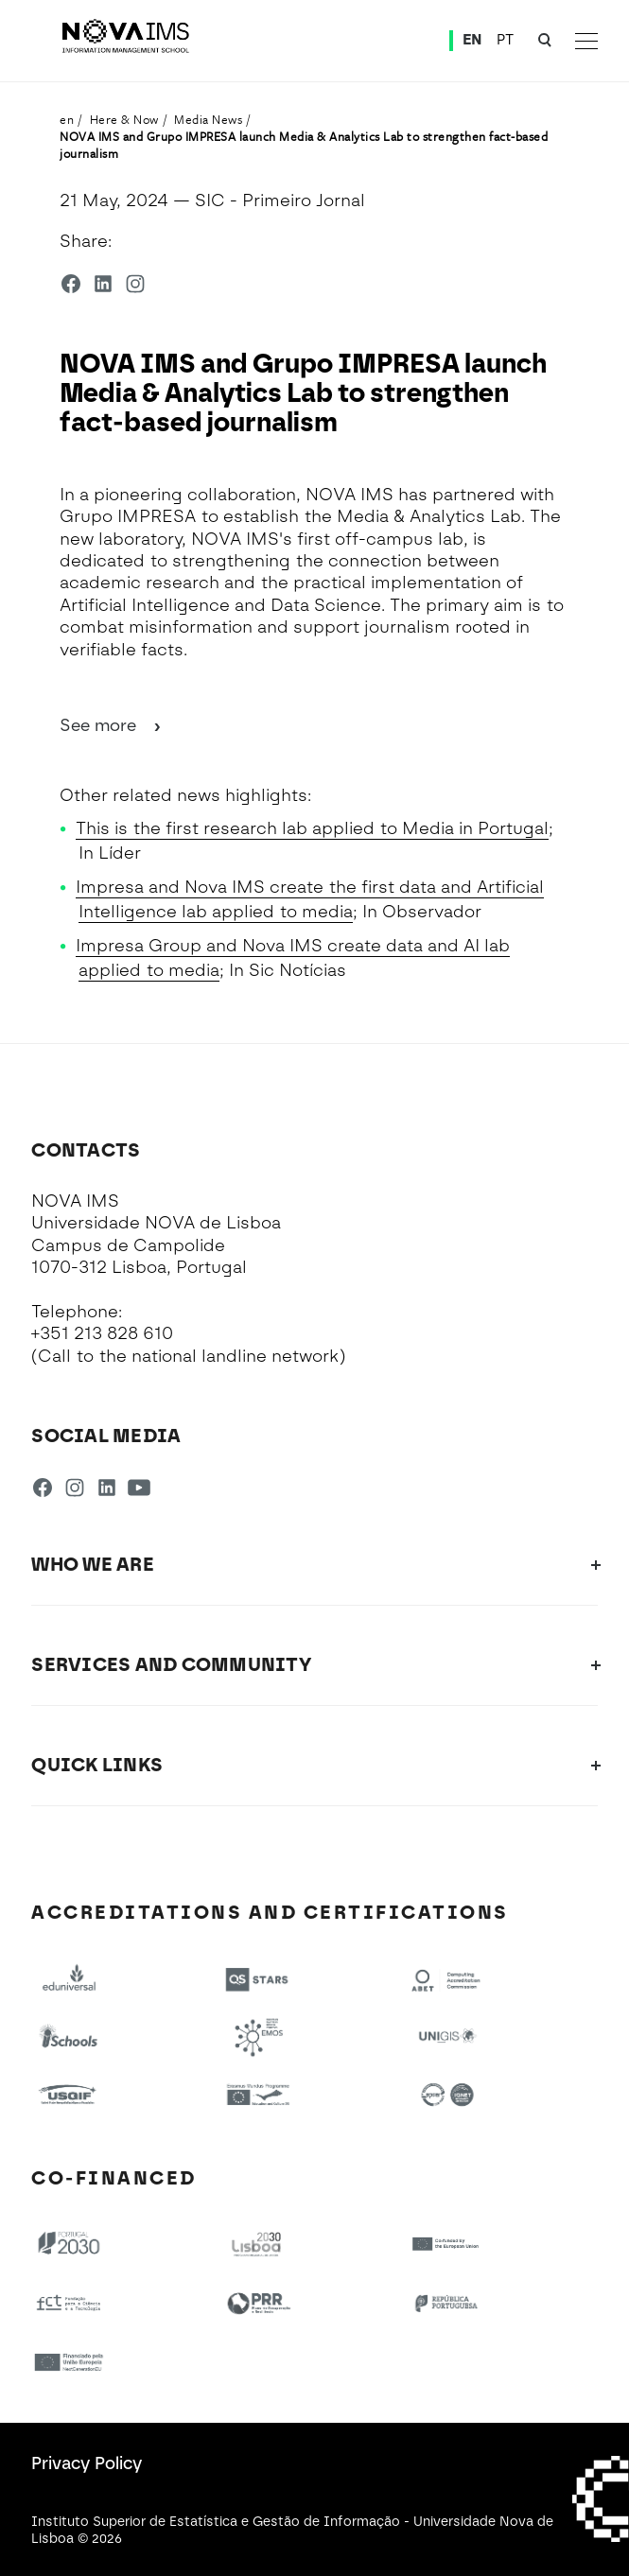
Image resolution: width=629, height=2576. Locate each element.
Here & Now (124, 119)
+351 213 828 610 (102, 1333)
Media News (208, 119)
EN (473, 39)
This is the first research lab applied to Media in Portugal (312, 828)
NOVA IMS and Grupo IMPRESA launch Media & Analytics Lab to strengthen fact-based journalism (304, 145)
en (67, 119)
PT (506, 39)
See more (112, 725)
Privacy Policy (86, 2463)
